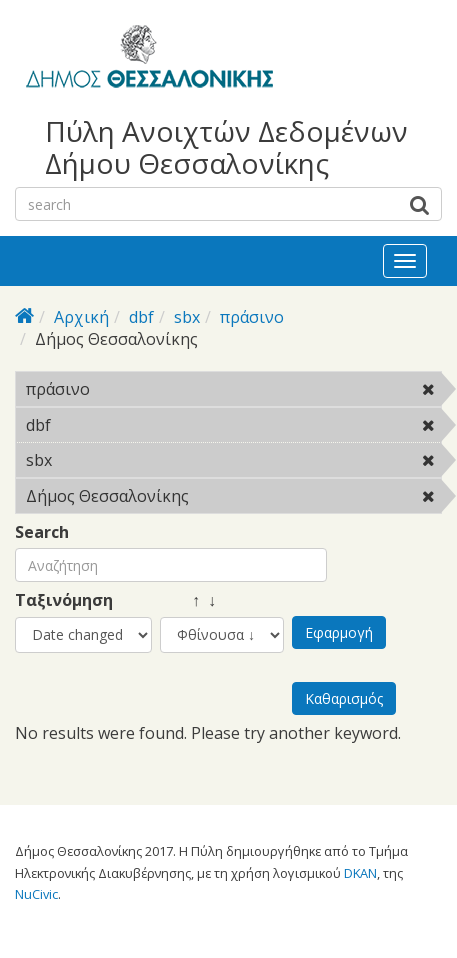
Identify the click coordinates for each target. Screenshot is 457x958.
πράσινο (252, 317)
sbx (187, 317)
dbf (141, 317)
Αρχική (81, 317)
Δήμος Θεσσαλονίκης (233, 499)
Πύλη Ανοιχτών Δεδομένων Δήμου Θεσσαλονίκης (226, 147)
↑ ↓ (188, 600)
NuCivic (36, 894)
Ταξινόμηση (64, 600)
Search (42, 532)
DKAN (360, 873)
